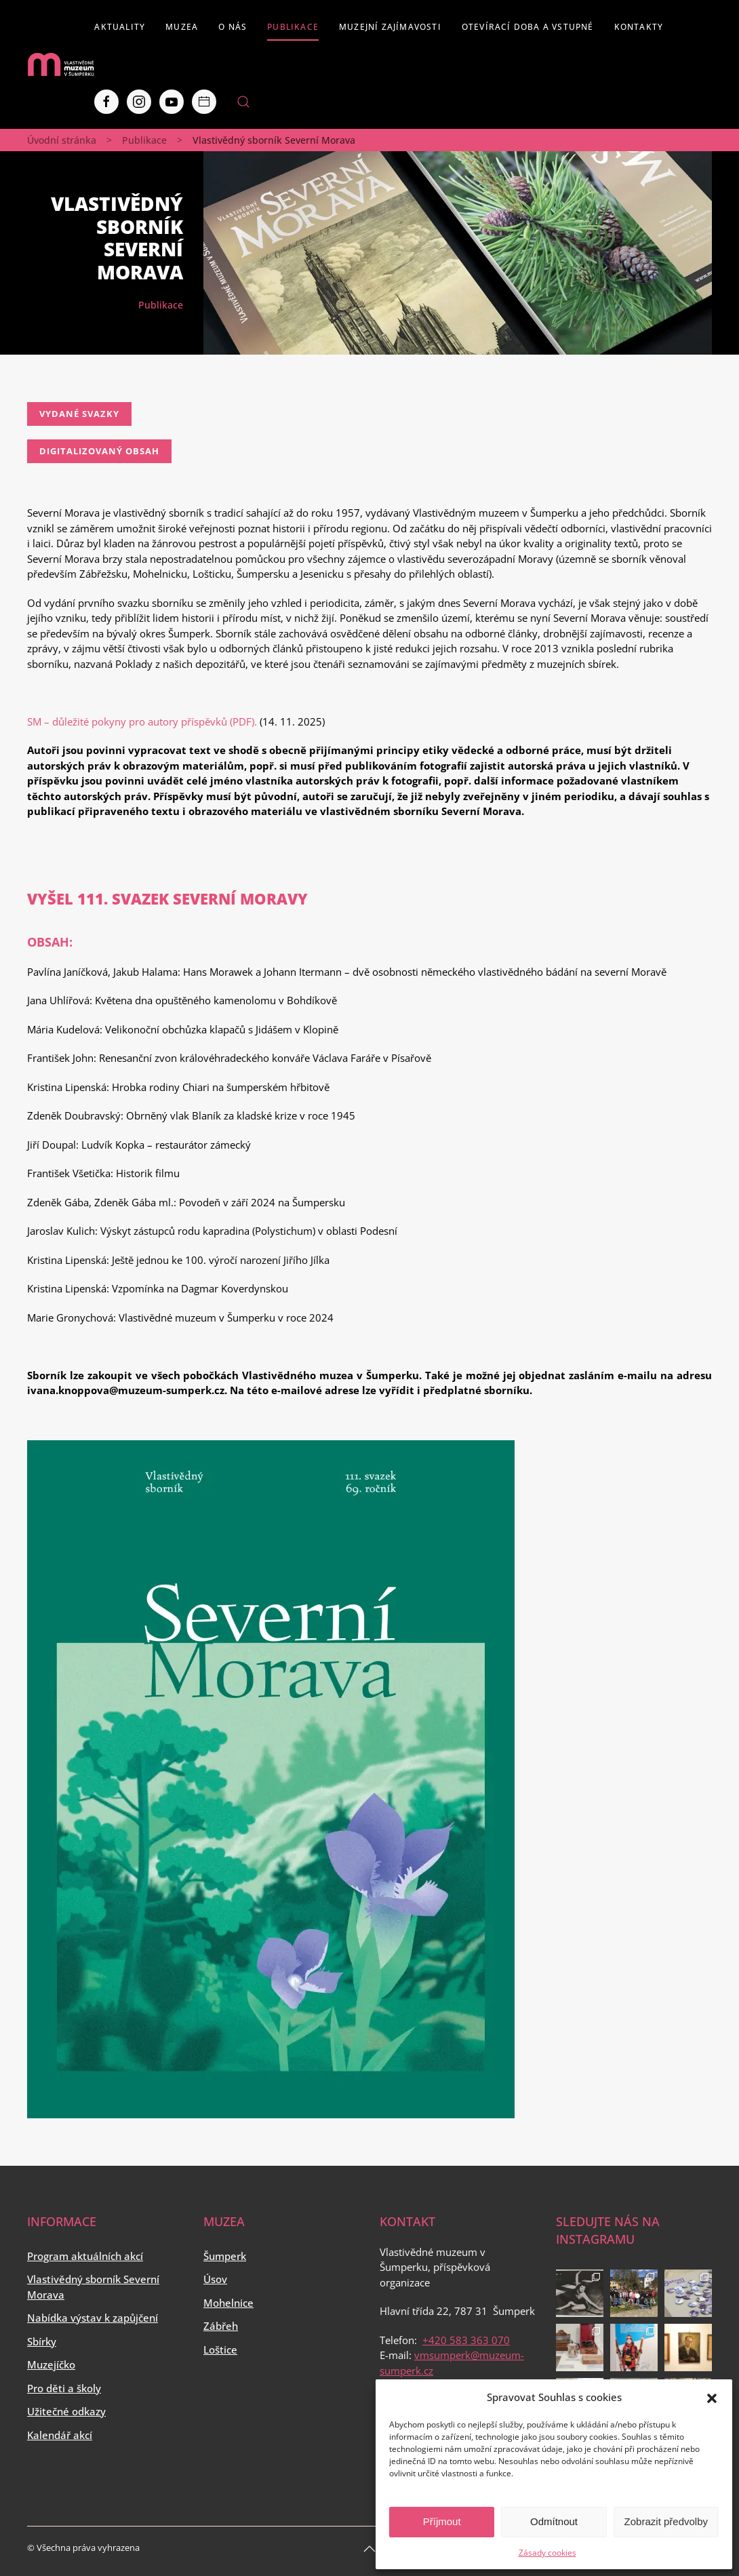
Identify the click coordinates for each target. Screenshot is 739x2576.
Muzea (181, 27)
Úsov (215, 2279)
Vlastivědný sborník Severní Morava (93, 2286)
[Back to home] (60, 64)
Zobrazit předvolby (666, 2521)
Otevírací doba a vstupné (528, 27)
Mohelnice (228, 2303)
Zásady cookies (547, 2552)
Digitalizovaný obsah (99, 451)
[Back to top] (369, 2549)
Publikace (293, 27)
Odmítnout (554, 2521)
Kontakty (639, 27)
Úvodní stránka (61, 140)
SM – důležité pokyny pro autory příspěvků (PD (136, 721)
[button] (712, 2397)
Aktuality (119, 27)
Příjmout (442, 2521)
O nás (232, 27)
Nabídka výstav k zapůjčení (92, 2317)
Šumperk (224, 2256)
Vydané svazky (79, 414)
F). (251, 721)
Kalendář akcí (59, 2435)
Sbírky (41, 2341)
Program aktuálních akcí (85, 2256)
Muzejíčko (51, 2364)
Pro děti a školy (64, 2388)
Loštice (220, 2349)
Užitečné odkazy (66, 2411)
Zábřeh (220, 2326)
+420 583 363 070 (466, 2340)
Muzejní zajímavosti (390, 27)
